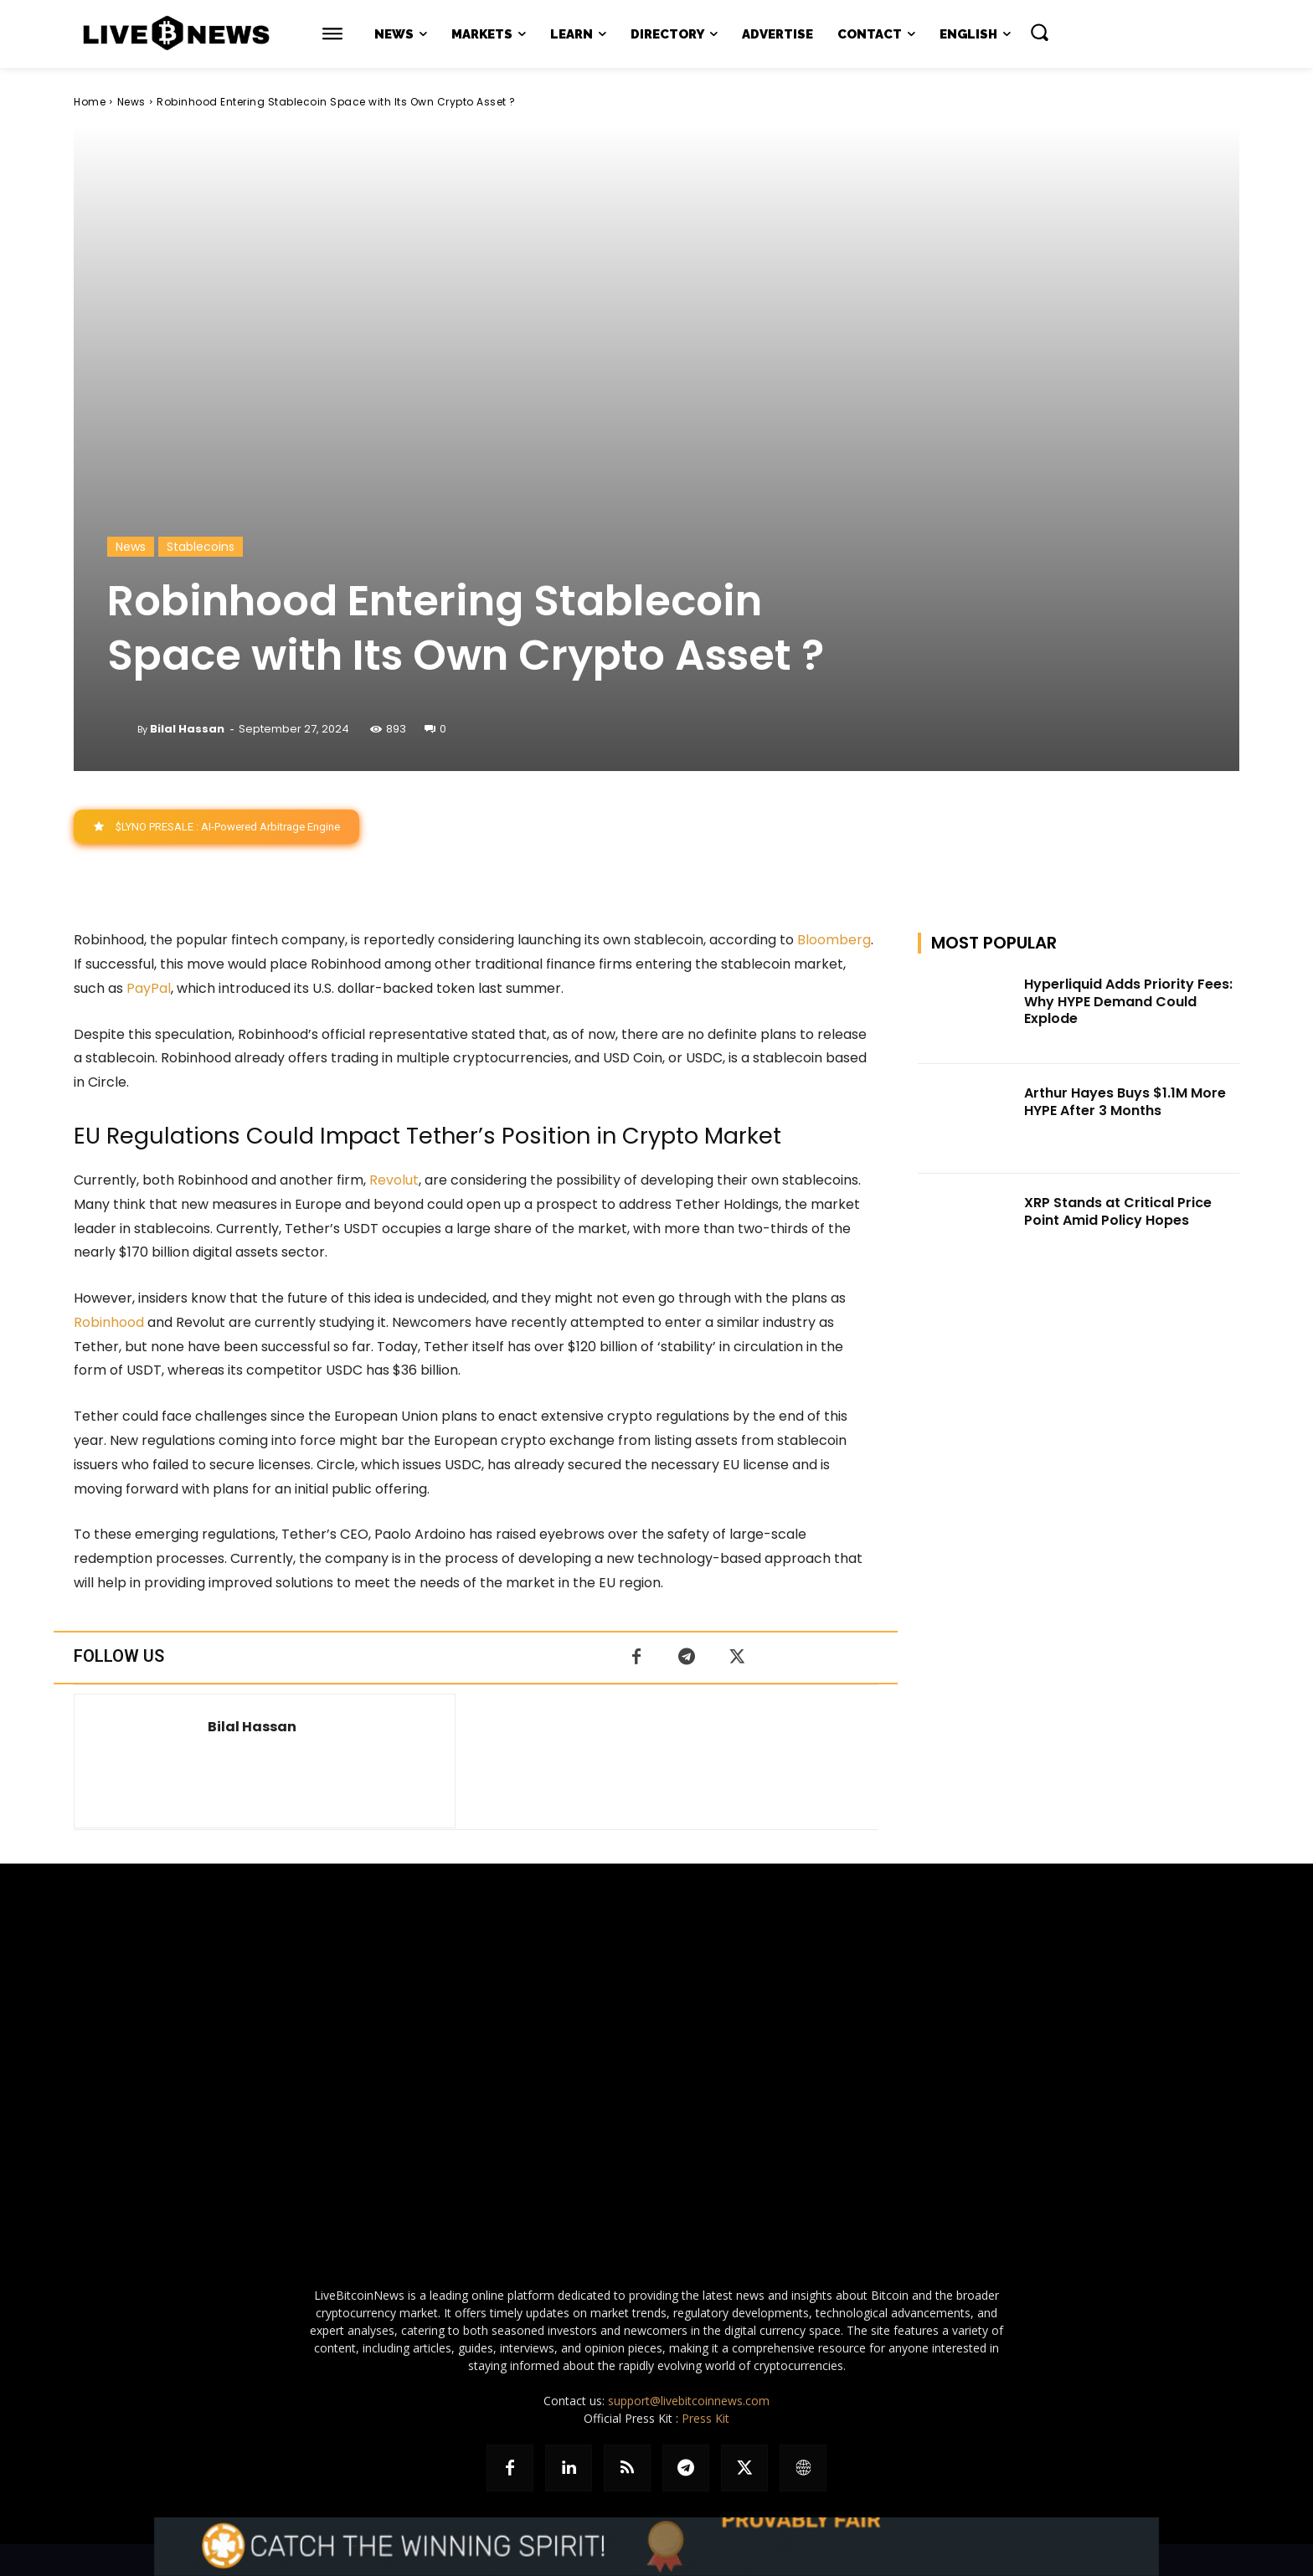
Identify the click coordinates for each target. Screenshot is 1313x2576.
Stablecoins (200, 547)
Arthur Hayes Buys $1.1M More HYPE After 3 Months (1125, 1102)
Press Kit (705, 2418)
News (131, 102)
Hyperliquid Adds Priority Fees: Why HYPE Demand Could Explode (1128, 1001)
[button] (1039, 32)
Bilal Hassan (187, 729)
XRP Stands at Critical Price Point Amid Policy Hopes (1118, 1211)
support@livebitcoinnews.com (689, 2401)
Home (90, 102)
